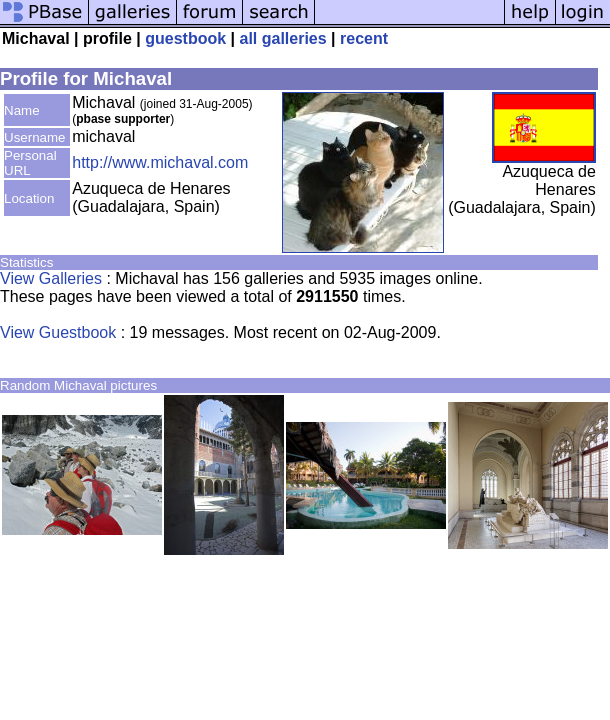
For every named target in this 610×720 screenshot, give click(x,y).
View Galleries (51, 278)
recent (364, 38)
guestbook (185, 38)
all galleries (282, 38)
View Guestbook (58, 332)
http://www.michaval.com (160, 162)
